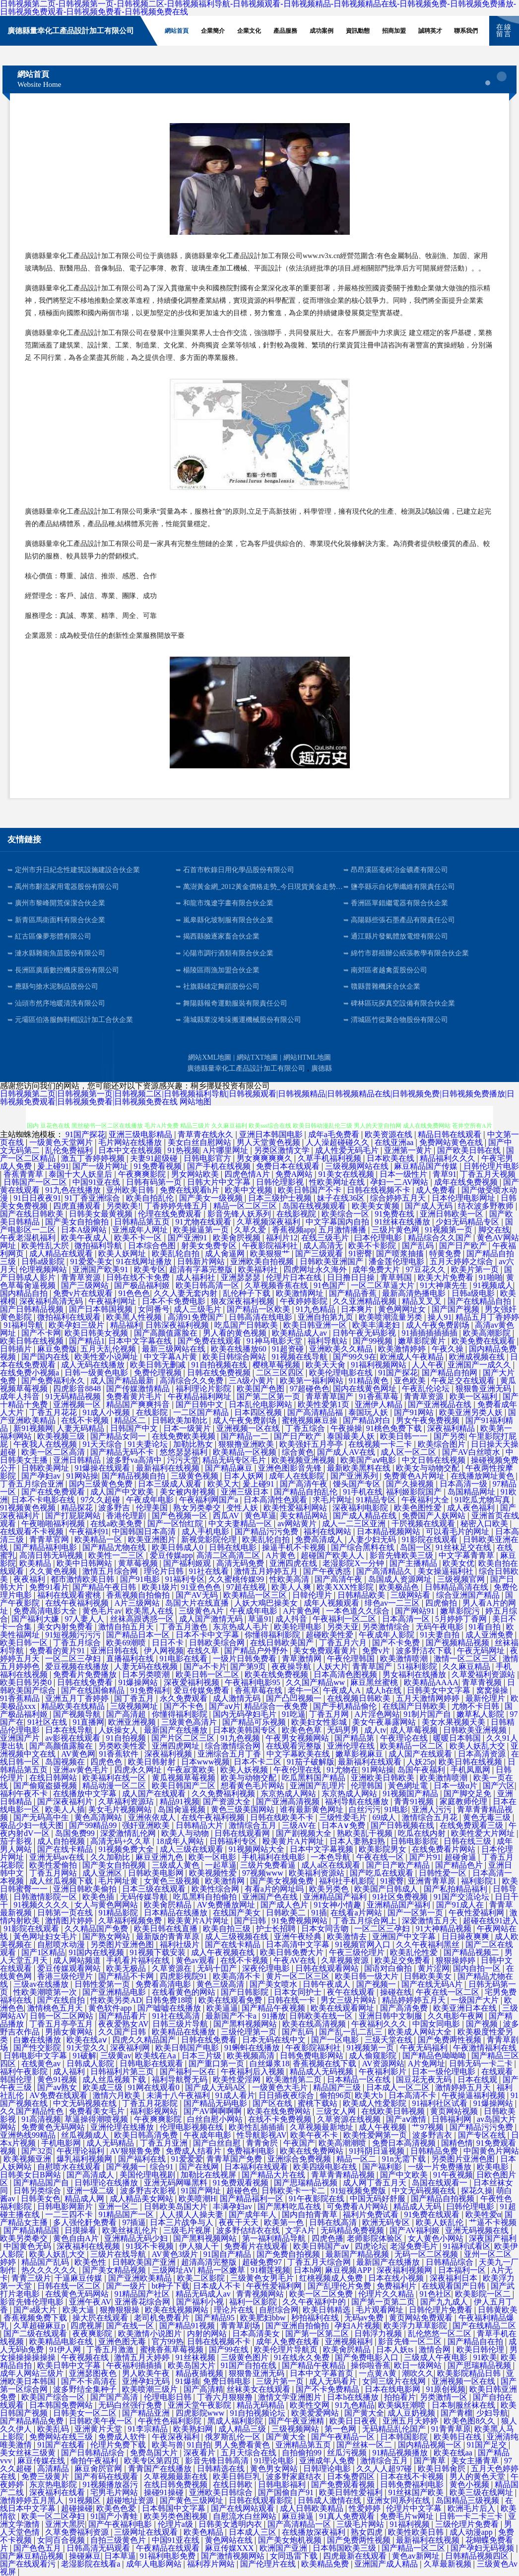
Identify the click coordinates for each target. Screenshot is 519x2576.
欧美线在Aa (156, 2055)
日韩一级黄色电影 (97, 1372)
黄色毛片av (102, 1611)
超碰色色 (242, 2190)
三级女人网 (337, 2111)
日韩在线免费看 (86, 1682)
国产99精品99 (94, 1825)
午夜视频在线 (86, 2357)
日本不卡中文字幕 (208, 1634)
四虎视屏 (86, 2325)
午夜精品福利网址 (200, 1396)
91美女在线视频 (347, 1174)
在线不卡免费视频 (281, 2119)
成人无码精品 (111, 2143)
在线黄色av (42, 2063)
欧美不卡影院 (373, 1245)
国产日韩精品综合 (94, 2452)
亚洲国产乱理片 (318, 1785)
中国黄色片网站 (491, 2151)
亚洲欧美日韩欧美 (383, 1777)
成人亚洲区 (103, 1873)
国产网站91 (416, 1611)
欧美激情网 (226, 1881)
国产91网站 (415, 1412)
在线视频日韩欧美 (359, 1698)
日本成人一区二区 (399, 2087)
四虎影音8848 (78, 1388)
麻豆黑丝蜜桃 (375, 1682)
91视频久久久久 (42, 1904)
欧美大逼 (79, 2309)
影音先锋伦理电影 (32, 2302)
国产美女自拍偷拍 (78, 1222)
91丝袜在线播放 (403, 1222)
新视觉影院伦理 (210, 1539)
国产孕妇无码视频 (483, 2548)
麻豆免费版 (57, 1349)
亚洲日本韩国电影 (272, 1134)
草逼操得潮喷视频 (97, 2119)
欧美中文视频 (249, 1190)
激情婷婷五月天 (464, 2087)
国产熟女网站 (107, 1936)
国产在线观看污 (29, 2564)
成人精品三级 (243, 2429)
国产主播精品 (414, 1563)
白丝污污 (365, 1809)
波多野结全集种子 (86, 2389)
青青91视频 (415, 1801)
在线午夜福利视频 (78, 1603)
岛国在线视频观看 (315, 1206)
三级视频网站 (296, 2429)
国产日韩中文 (200, 1404)
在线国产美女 (237, 1912)
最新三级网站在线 (174, 1349)
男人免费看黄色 (243, 2444)
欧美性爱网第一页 (376, 2135)
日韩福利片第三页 (123, 2071)
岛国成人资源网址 (401, 1579)
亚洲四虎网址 (176, 1746)
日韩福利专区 (234, 1841)
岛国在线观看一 (440, 2182)
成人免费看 (436, 1190)
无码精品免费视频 (353, 2230)
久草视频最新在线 (176, 2476)
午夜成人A (342, 1690)
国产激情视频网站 (233, 2556)
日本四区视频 (259, 1412)
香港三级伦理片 (66, 1976)
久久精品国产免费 (97, 1928)
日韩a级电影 (474, 1293)
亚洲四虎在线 (294, 1563)
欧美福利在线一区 (115, 1777)
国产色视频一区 (180, 1515)
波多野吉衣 (433, 2135)
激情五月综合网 (111, 1571)
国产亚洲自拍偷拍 (298, 2325)
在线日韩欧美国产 (283, 1642)
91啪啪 (491, 1277)
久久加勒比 (111, 1857)
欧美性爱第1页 (324, 1404)
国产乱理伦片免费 (340, 2286)
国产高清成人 (91, 2174)
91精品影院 (119, 1912)
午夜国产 (299, 2143)
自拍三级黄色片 (119, 2540)
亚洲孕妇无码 (147, 2381)
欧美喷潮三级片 (151, 2389)
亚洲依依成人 (153, 1817)
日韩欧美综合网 (218, 1642)
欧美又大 (223, 1484)
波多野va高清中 (134, 1460)
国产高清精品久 (385, 1571)
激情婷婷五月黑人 (32, 2500)
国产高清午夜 (304, 1484)
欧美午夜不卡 (315, 2135)
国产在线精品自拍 (480, 1301)
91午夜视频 (453, 2174)
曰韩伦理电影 (471, 2206)
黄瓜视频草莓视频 (184, 1777)
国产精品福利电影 (46, 1547)
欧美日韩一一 (405, 1436)
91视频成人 (493, 1285)
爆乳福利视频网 (85, 2159)
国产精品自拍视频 (443, 2198)
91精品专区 (377, 1499)
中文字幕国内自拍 (338, 1222)
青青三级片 (31, 2278)
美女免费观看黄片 (326, 1650)
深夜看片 (200, 2452)
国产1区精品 (43, 1952)
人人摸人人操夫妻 (192, 2214)
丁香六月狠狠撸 (226, 2397)
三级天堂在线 (389, 2039)
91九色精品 (316, 1309)
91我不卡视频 (151, 2246)
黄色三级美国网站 (243, 1809)
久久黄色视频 (54, 1571)
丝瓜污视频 (348, 2452)
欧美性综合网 (216, 1889)
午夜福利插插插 (135, 2365)
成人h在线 (384, 1690)
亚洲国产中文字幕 (405, 1936)
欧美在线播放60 (239, 1349)
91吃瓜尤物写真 (483, 1499)
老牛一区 (304, 1690)
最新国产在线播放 (176, 1730)
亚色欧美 (411, 1380)
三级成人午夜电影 (436, 2357)
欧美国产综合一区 (54, 2397)
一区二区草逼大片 (383, 1285)
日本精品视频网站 (389, 1531)
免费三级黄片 (46, 2476)
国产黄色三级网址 (192, 2500)
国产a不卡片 (205, 1666)
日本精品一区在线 (359, 2079)
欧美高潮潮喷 (343, 2143)
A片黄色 (281, 1555)
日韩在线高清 (334, 2222)
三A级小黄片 (252, 1380)
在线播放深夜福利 (314, 2532)
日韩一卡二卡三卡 (472, 2516)
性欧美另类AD (115, 2000)
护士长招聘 (277, 1928)
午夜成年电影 (151, 1499)
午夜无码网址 (482, 1650)
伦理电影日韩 (169, 2397)
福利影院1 (480, 1881)
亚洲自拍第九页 (326, 1317)
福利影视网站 (155, 2111)
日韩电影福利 (283, 2484)
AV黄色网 (78, 1754)
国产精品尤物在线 (115, 1547)
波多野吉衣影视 (149, 2190)
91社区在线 (48, 1722)
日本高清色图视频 (346, 1674)
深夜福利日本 (454, 2278)
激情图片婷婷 (70, 1920)
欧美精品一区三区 (256, 1595)
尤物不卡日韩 (476, 1706)
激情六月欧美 (117, 2095)
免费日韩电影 (228, 2381)
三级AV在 (300, 1825)
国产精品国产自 (42, 2182)
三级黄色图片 (245, 2357)
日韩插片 (17, 1349)
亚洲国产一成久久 (480, 1364)
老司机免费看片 (163, 2317)
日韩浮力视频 (379, 2333)
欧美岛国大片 (192, 2365)
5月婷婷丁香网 (462, 1619)
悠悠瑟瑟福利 (184, 1452)
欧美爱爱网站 (316, 2413)
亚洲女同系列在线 (399, 2500)
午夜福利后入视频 (253, 2071)
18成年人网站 (181, 1841)
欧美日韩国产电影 (188, 2047)
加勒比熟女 (194, 1444)
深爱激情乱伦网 (129, 1833)
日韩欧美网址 (46, 1468)
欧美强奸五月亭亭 (312, 1444)
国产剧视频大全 (304, 1833)
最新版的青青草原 (168, 1936)
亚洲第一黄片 (409, 1150)
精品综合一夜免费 (277, 1706)
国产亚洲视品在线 (440, 1404)
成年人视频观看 (332, 1603)
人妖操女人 (119, 1730)
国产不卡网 (41, 1333)
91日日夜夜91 (37, 1198)
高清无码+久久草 (121, 1841)
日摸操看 (81, 2230)
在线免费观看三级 (472, 1825)
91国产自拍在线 (249, 2365)
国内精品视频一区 (430, 2444)
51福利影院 (418, 1666)
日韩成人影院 (91, 2063)
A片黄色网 (303, 1611)
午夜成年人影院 (387, 1634)
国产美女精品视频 (115, 2270)
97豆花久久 (427, 1269)
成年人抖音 (21, 1396)
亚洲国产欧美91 (101, 1269)
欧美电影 (494, 2167)
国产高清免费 (405, 2008)
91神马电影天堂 (275, 1341)
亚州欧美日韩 (131, 1190)
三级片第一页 (281, 2381)
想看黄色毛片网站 (253, 1785)
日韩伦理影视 (281, 1182)
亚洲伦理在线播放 (123, 2127)
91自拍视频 (127, 1738)
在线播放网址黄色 (483, 1476)
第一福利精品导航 (275, 2238)
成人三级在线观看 (192, 1849)
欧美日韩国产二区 (184, 1785)
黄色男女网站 (275, 2468)
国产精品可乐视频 (255, 1722)
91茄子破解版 (310, 1762)
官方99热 (168, 2341)
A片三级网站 (138, 1603)
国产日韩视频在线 (403, 1825)
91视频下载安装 (159, 1952)
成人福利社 (196, 1277)
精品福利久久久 (448, 1158)
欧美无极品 (127, 1968)
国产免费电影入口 (367, 2357)
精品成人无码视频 (322, 2071)
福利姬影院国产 (415, 1492)
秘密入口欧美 (485, 1523)
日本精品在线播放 (176, 1912)
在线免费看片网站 (444, 1849)
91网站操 (82, 1476)
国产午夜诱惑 (328, 1571)
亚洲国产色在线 (271, 1897)
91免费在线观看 (432, 2214)
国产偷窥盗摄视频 (46, 1785)
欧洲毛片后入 (472, 2508)
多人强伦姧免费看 (86, 2222)
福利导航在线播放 (357, 1801)
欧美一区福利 (474, 1396)
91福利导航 (24, 1325)
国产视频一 (377, 1984)
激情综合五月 (253, 1825)
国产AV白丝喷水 (472, 1452)
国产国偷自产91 (287, 2492)
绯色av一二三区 (393, 1603)
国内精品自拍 (25, 1293)
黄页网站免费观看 (421, 2317)
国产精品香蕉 (354, 1293)
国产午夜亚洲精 (297, 2421)
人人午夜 (428, 1364)
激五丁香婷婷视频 (94, 1158)
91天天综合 (103, 1444)
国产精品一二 (245, 1436)
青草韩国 (397, 1277)
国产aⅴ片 (225, 1706)
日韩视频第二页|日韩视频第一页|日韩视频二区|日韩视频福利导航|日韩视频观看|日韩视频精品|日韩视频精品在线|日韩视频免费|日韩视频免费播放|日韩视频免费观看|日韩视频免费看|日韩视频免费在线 (257, 1097)
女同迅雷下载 (295, 2556)
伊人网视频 (164, 1650)
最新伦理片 (486, 1698)
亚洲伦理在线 (352, 1746)
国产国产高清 (115, 2397)
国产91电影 (141, 1579)
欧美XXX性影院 (346, 1587)
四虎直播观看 (78, 1206)
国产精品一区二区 (414, 2548)
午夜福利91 (89, 1531)
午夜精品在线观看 (168, 2548)
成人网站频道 (78, 1960)
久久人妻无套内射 (186, 1293)
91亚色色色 (202, 1587)
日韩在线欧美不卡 (283, 1817)
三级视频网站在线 (357, 1166)
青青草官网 (50, 1539)
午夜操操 (346, 1428)
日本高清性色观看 (276, 1499)
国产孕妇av (42, 1476)
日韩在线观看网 (243, 1833)
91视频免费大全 (127, 1849)
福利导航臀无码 (180, 2079)
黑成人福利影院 (236, 2421)
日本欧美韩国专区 (245, 1730)
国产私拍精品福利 (456, 1889)
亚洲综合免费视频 (300, 2159)
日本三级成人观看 (170, 1484)
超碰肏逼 (461, 1857)
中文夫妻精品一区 (241, 1523)
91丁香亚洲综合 (93, 1198)
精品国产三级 (338, 2087)
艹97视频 (429, 2127)
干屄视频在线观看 (424, 1523)
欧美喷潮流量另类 (391, 1317)
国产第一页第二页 (384, 2302)
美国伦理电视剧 (148, 2174)
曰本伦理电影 (379, 1237)
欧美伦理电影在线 (342, 1372)
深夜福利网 (131, 2047)
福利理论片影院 (204, 1388)
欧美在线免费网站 (280, 2111)
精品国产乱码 (46, 2262)
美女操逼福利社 (446, 1571)
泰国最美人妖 (352, 1436)
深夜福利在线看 (58, 2492)
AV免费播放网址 (227, 1904)
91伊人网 (66, 2349)
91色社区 (436, 2294)
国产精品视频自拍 (134, 1476)
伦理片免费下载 (119, 2444)
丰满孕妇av (233, 2206)
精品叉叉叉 (423, 1301)
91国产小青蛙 (115, 2516)
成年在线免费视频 (467, 1182)
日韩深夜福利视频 (178, 1325)
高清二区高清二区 (229, 1555)
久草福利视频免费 (131, 1920)
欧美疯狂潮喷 (403, 2405)
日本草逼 (120, 2556)
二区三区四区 (281, 1372)
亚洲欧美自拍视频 (263, 1261)
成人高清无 (324, 1245)
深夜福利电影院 (361, 1507)
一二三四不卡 (70, 2214)
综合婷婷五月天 (399, 1198)
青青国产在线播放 (161, 2468)
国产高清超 (127, 1714)
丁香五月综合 (78, 1642)
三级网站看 (411, 1595)
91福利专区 (185, 1579)
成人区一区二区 (409, 1452)
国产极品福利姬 (143, 1285)
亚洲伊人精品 (379, 1404)
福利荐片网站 (212, 2564)
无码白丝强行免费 (131, 2405)
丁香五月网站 (54, 1873)
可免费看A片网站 (358, 2206)
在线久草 (204, 1650)
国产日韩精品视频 (32, 1309)
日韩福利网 (452, 2119)
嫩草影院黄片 (423, 1341)
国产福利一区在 (188, 2071)
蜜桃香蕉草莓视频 (172, 2349)
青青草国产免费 (235, 2159)
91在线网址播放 (145, 1261)
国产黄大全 (364, 2413)
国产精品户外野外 (257, 1650)
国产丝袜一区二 (365, 2444)
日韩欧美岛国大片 (176, 2206)
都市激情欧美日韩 (83, 1579)
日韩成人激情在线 (330, 2500)
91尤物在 (342, 1769)
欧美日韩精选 (327, 2309)
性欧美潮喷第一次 (46, 1992)
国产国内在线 (46, 1357)
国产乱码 (419, 1245)
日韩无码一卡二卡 (482, 2063)
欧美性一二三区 (117, 1555)
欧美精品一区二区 (413, 1746)
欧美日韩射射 (153, 1762)
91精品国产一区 (127, 2214)
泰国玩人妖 (369, 1412)
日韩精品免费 (435, 2151)
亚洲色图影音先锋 (291, 1468)
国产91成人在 (461, 1904)
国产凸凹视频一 (295, 1698)
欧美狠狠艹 (271, 1253)
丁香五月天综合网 (320, 2262)
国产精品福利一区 (252, 2198)
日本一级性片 (404, 1174)
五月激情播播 (343, 1229)
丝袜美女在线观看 (259, 2389)
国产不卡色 (184, 1706)
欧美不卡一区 (139, 1237)
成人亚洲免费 (490, 1634)
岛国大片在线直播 (198, 1603)
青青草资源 (82, 1277)
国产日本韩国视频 (101, 1309)
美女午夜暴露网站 (385, 1722)
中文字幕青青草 (467, 1555)
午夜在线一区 (381, 1857)
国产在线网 (200, 2167)
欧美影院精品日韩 (470, 2373)
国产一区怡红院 (176, 1523)
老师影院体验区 (375, 2238)
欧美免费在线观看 (484, 1341)
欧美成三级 (104, 2087)
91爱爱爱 (187, 2159)
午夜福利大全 (426, 1499)
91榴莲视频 (270, 2270)
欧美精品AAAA (431, 1682)
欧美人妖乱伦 (440, 2222)
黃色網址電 (409, 1785)
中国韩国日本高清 (145, 1531)
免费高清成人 (320, 1539)
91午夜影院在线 (317, 2198)
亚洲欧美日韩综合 (222, 2492)
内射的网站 (208, 2333)
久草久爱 (251, 1229)
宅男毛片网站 (115, 2492)
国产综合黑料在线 (363, 1547)
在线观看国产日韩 (454, 2286)
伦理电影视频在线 (192, 2127)
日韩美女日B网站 (31, 2174)
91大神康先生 (444, 1285)
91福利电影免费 (168, 2556)
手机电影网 (62, 2143)
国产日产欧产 (464, 1245)
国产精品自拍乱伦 (306, 1492)
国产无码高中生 (42, 1817)
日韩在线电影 (234, 1547)
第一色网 (341, 2429)
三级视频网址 (135, 1706)
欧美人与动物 (186, 1833)
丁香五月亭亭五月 (62, 2024)
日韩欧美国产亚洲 (145, 2262)
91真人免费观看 (348, 2516)
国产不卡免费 (397, 1642)
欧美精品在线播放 (184, 2032)
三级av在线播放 (41, 1984)
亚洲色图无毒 (123, 2341)
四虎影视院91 (184, 1976)
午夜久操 (448, 1349)
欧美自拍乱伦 (151, 1198)
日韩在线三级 (468, 1841)
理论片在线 (235, 2309)
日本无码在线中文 (275, 2039)
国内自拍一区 (478, 1968)
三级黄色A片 (202, 1611)
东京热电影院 (54, 2484)
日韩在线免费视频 (220, 1372)
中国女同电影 (437, 2024)
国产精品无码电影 (216, 2103)
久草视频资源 (346, 1960)
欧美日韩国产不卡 (310, 1190)
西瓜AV (227, 1515)
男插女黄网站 (70, 2032)
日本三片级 (202, 2055)
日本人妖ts (395, 2349)
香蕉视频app (293, 1229)
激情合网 (436, 2349)
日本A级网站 (85, 1229)
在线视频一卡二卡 (381, 1444)
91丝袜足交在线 (464, 1547)
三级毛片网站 (361, 2524)
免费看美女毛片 (98, 2111)
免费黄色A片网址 (415, 1476)
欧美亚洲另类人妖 (472, 1412)
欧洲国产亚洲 (284, 2548)
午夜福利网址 (113, 1301)
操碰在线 (396, 1992)
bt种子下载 (171, 2286)
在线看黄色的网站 (184, 1992)
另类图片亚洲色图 (123, 1944)
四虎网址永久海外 (316, 1269)
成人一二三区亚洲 (355, 1523)
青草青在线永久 (206, 1134)
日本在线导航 (70, 1730)
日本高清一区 (407, 1619)
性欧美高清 (290, 1579)
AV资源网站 (383, 2063)
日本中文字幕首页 (322, 2373)
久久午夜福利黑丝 (428, 1944)
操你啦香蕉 (370, 2365)
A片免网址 (427, 2063)
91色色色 (134, 1293)
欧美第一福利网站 (312, 1380)
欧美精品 (36, 1563)
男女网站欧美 (196, 1174)
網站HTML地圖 (307, 1057)
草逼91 (260, 1619)
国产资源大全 (228, 1801)
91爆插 (187, 2381)
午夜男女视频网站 (298, 1738)
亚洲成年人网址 (141, 1229)
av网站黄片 (298, 1523)
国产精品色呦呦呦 (435, 2055)
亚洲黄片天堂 (99, 2429)
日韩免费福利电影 (413, 2484)
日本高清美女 (257, 2333)
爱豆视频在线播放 (78, 1666)
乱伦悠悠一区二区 (440, 2333)
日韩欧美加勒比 (180, 1420)
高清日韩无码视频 (52, 1555)
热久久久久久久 (50, 2270)
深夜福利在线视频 (89, 2246)
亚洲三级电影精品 (141, 1134)
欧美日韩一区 (25, 1642)
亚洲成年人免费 (328, 2460)
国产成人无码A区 (217, 2087)
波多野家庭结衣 (295, 2476)
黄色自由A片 (77, 2238)
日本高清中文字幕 (298, 1944)
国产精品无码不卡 (123, 1452)
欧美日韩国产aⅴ (322, 2246)
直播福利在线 (131, 1658)
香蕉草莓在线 (259, 1690)
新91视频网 (33, 1428)
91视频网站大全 (257, 1849)
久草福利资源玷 (127, 1801)
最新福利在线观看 (370, 1762)
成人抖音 (292, 1619)
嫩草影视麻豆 (360, 1754)
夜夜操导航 (292, 1666)
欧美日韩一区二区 (208, 1674)
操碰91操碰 (165, 2492)
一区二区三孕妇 (74, 1658)
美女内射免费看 (66, 1627)
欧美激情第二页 (295, 2079)
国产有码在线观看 (107, 2476)
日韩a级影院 (43, 1261)
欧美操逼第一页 (202, 1229)
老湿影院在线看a (91, 2564)
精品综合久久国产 (440, 1237)
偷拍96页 (335, 2095)
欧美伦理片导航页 (287, 2349)
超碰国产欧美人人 (333, 1555)
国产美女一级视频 (212, 1198)
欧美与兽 (168, 2444)
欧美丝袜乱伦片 (131, 2230)
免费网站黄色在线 (452, 1142)
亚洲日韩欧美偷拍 (86, 1889)
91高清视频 (41, 2119)
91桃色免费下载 (395, 1428)
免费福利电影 (251, 2151)
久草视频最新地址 (322, 2127)
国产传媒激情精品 (139, 1388)
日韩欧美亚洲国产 (332, 1261)
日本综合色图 (153, 1245)
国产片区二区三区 (184, 1738)
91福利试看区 (467, 2246)
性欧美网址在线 (338, 1182)
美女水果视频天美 (454, 1722)
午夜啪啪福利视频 (54, 1523)
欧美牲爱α (483, 2214)
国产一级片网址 (101, 1166)
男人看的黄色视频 (235, 1333)
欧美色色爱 (117, 2508)
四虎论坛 (371, 2246)
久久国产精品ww (316, 1682)
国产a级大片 (36, 2309)
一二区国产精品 (202, 1412)
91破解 (84, 2055)
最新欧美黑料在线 (359, 1468)
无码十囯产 (218, 1968)
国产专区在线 (483, 2135)
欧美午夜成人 (86, 1237)
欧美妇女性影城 (320, 1722)
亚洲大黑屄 (65, 2524)
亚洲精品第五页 (304, 2444)
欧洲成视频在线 (478, 1357)
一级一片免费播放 (440, 2167)
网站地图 (195, 1101)
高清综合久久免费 (192, 1380)
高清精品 (54, 2468)
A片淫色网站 (377, 1714)
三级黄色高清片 (190, 1722)
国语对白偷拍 (389, 1968)
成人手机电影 (206, 1531)
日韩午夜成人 (327, 1984)
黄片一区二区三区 (298, 1976)
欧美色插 (99, 1897)
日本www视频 (205, 1762)
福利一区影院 (254, 2302)
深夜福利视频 (169, 1754)
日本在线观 (478, 2079)
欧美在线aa (454, 2452)
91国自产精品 (228, 2254)
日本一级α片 (456, 1785)
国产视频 (483, 2024)
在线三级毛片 (326, 1237)
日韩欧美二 (287, 1912)
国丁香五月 (135, 1698)
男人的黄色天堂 (478, 2476)
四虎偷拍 (442, 1603)
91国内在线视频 (97, 1952)
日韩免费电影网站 (312, 2055)
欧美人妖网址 (123, 1253)
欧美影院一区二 (484, 2294)
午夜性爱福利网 (477, 1912)
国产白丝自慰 (218, 2143)
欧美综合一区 (346, 1214)
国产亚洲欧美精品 (141, 2278)
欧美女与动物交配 (428, 1468)
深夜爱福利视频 (192, 1682)
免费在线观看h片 (190, 1190)
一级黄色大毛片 (281, 2087)
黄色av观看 (196, 1960)
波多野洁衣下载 (425, 1650)
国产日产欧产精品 (399, 1865)
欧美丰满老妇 (377, 1325)
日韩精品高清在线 (457, 1587)
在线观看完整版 (295, 1746)
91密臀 (360, 1253)
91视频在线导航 (300, 1357)
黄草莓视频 (139, 1563)
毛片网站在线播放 (131, 1142)
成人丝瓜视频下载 (62, 1881)
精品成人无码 (418, 2206)
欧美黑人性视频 (135, 1317)
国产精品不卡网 (127, 1976)
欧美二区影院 (202, 2278)
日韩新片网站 (202, 1261)
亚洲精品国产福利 (336, 1897)
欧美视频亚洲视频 (304, 1460)
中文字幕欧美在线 (299, 1754)
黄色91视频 (58, 2079)
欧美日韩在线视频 (32, 1341)
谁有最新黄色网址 (312, 1809)
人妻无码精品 (81, 1428)
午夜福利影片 (383, 2071)
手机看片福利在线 (139, 1960)
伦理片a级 (176, 2524)
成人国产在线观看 (421, 1754)
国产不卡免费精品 (328, 2389)
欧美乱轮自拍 (176, 1253)
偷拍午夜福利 (95, 2460)
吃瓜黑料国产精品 (314, 1777)
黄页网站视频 (455, 2111)
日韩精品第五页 (143, 1222)
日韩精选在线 (222, 2468)
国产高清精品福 (316, 1412)
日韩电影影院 (415, 1841)
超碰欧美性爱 (330, 1634)
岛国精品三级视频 (468, 2500)
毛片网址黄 (119, 1881)
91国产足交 (488, 2444)
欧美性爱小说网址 (107, 1357)
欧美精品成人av (300, 1333)
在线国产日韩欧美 (415, 1706)
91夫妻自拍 (440, 1634)
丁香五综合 (306, 1428)
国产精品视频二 (472, 1952)
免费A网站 (295, 1174)
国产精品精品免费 (32, 2421)
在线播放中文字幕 (86, 1793)
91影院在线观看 (430, 1539)
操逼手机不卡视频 (294, 1547)
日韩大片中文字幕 (220, 1182)
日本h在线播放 (354, 2397)
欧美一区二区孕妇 (54, 2516)
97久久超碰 (101, 1499)
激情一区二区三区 (466, 1658)
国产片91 (425, 1857)
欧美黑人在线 (150, 1611)
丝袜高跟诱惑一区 (143, 1619)
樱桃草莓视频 (277, 1364)
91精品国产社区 (143, 2294)
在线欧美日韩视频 (394, 2111)
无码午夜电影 (440, 1627)
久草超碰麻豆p (40, 2325)
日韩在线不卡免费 (139, 1277)
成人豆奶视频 (412, 2413)
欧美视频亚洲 (28, 2159)
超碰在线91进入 (491, 1920)
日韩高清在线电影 (261, 1317)
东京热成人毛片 (241, 1627)
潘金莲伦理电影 (397, 1261)
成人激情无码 (237, 1698)
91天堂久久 (86, 2047)
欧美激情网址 (300, 1293)
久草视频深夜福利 (269, 1222)
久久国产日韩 (123, 2032)
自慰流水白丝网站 (245, 2516)
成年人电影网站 (155, 2564)
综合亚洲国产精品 (469, 1595)
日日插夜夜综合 (287, 2095)
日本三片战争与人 (182, 2222)
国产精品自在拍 (476, 2341)
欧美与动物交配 (249, 1777)
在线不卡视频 (86, 1420)
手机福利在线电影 (274, 1857)
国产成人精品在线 (365, 1515)
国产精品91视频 (188, 2325)
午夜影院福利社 (271, 1245)
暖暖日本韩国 (458, 1738)
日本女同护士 (299, 1992)
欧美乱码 (54, 2429)
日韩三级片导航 (181, 2024)
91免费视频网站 (300, 1920)
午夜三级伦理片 (358, 1952)
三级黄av (115, 2055)
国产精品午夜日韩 (105, 1587)
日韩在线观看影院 (261, 2500)
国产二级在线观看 (36, 2333)
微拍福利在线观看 (70, 1317)
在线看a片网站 (357, 1912)
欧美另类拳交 (25, 2238)
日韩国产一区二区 (36, 1182)
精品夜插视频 (200, 2373)
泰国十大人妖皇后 (81, 1174)
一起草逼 (221, 1865)
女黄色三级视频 (172, 1881)
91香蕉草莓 (379, 1396)
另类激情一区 (444, 2397)
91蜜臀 (392, 1881)
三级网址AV (173, 2270)
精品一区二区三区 (246, 1206)
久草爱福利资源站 (484, 1674)
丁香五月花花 (54, 1412)
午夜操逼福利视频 (474, 2095)
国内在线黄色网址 (365, 1388)
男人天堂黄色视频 (269, 1142)
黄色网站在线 (230, 2540)
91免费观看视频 (241, 2182)
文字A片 (301, 2230)
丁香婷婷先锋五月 (177, 1206)
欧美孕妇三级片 (77, 1325)
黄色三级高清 (221, 1984)
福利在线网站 (328, 1531)
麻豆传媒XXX (230, 2548)
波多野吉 (115, 1507)
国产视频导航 (78, 1714)
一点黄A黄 (378, 2373)
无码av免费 (365, 2317)
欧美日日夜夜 (354, 2421)
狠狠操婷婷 (456, 1960)
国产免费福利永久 (54, 1380)
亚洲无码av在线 (57, 1857)
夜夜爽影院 (93, 2333)
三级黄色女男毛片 (263, 2278)
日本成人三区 (253, 2532)
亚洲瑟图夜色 (94, 2373)
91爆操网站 (139, 1682)
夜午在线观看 (352, 1992)
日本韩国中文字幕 (174, 2508)
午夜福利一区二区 (345, 1619)
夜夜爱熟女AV (123, 2024)
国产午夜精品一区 (344, 2437)
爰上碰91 (53, 1166)
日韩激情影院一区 (46, 1897)
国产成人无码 (429, 1206)
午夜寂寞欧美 (192, 1769)
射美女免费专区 (210, 1245)
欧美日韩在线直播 (166, 1928)
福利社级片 (180, 1944)
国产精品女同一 (119, 1436)
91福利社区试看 (440, 2103)
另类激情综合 (387, 1627)
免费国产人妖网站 (434, 1515)
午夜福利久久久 (380, 2024)
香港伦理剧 (127, 1515)
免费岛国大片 (155, 2452)
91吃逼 (294, 1714)
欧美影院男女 (383, 1849)
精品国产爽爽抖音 (139, 1404)
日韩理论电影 (328, 2468)
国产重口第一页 (217, 2063)
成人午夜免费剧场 (438, 1325)
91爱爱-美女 (91, 1261)
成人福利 (70, 2071)
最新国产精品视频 (358, 2254)
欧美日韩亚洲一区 (316, 1325)
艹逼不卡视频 (493, 2222)
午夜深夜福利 (176, 2437)
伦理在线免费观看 (170, 1214)
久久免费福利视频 (224, 1793)
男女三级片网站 (349, 2000)
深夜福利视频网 (405, 2270)
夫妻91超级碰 (155, 1158)
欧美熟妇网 (194, 2429)
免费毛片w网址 (408, 2516)
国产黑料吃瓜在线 (290, 2206)
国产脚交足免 (468, 1793)
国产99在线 (230, 2349)
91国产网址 (202, 2190)
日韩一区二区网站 (62, 2016)
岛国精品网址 (472, 1492)
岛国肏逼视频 (182, 1809)
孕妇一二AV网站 (400, 1182)
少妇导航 (492, 2413)
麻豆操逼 (299, 2516)
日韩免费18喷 (170, 2000)
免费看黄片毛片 (135, 1396)
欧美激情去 (348, 1936)
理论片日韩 (165, 1571)
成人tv (375, 1730)
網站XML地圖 (209, 1057)
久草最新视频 (448, 2564)
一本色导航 (331, 1857)
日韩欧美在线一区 (322, 2016)
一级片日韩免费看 (245, 1658)
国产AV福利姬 (415, 2230)
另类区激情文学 (283, 1150)
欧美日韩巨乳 (237, 2476)
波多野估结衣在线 (249, 2230)
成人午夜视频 (383, 2127)
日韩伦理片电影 (491, 1166)
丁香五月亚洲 (165, 2143)
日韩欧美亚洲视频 (476, 1730)
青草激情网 (303, 1658)
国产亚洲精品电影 (115, 1992)
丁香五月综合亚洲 (32, 1484)
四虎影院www (201, 2413)
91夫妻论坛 (149, 1444)
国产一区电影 (336, 2039)
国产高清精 (203, 2389)
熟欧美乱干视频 (365, 1833)
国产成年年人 (253, 2214)
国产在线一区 (131, 2325)
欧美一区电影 (213, 1857)
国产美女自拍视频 (115, 1865)
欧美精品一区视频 (245, 1452)
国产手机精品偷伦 (346, 1706)
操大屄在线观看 (101, 2317)
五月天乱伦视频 (109, 1349)
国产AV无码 (198, 1595)
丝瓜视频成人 (86, 2135)
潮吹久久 (418, 2373)
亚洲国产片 (21, 1738)
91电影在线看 (184, 1658)
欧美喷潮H (197, 2198)
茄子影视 (17, 1841)
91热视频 (183, 1150)
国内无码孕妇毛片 (245, 1714)
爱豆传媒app (171, 1555)
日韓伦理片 (313, 1595)
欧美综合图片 (442, 1444)
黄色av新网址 (416, 2556)
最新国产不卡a (232, 2016)
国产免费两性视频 (450, 2039)
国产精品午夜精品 (314, 2365)
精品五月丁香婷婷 (487, 1317)
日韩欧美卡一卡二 (294, 2190)
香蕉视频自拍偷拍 (139, 1595)
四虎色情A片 (248, 1174)
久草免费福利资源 (78, 2532)
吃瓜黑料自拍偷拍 (206, 1897)
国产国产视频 (456, 1309)
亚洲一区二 (119, 2206)
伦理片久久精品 (387, 2294)
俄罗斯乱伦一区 (233, 2437)
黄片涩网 (434, 1968)
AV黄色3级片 (176, 2254)
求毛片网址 (332, 1499)
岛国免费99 (76, 1833)
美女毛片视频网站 (121, 1809)
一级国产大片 (476, 2000)
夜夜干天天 (239, 2222)
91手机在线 (363, 1492)
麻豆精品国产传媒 (426, 1166)
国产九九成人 (445, 2302)
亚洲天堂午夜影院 (200, 2405)
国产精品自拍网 (450, 1372)
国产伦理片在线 (269, 2564)
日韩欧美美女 (429, 1976)
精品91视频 (179, 1801)
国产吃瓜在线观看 (382, 1873)
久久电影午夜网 (456, 2016)
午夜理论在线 (405, 1738)
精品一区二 (357, 2159)
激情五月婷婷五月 (267, 1571)
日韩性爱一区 (443, 1873)
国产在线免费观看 (54, 1492)
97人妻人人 (85, 1619)
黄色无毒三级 (488, 1817)
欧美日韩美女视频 (97, 1333)
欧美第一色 (285, 2222)
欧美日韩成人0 (178, 1547)
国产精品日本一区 (139, 1634)
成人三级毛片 (198, 1309)
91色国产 (330, 1285)
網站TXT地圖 (257, 1057)
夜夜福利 (30, 1579)
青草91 (444, 1174)
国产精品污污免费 (267, 1531)
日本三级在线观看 (155, 1889)
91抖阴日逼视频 (377, 2151)
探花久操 (477, 2190)
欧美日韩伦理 (481, 2349)
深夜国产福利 (493, 2238)
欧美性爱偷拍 (54, 1865)
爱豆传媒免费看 (202, 1690)
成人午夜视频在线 (224, 1952)
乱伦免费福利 (70, 1150)
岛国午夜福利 (422, 1769)
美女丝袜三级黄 (29, 2452)
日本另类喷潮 (147, 1674)
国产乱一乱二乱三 (352, 2032)
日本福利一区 (463, 2270)
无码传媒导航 (145, 1897)
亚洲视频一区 (78, 1404)
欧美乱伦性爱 (415, 1952)
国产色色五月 (38, 2548)
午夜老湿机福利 (29, 1237)
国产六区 (499, 1785)
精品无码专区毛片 (235, 1460)
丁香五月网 (330, 1714)
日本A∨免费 (344, 1825)
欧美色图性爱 (419, 1507)
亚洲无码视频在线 (478, 2230)
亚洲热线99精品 (29, 2135)
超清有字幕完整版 (202, 1269)
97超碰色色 (309, 1388)
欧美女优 (458, 1563)
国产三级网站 (86, 1285)
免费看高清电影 (164, 1984)
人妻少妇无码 (373, 1539)
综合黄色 (298, 1452)
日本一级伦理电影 (444, 2071)
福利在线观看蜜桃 (70, 1595)
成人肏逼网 (226, 1253)
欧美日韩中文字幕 (70, 2365)
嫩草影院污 (461, 1611)
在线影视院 (297, 1214)
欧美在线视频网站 (177, 2309)
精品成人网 (85, 2198)
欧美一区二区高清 (54, 1452)
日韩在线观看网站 (328, 1968)
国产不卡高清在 (90, 2381)
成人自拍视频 (62, 1841)
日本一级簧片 (188, 1428)
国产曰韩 (251, 1920)
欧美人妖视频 (245, 1769)
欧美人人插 (65, 1809)
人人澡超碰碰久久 (338, 1142)
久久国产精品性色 (32, 2111)
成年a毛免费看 (334, 1134)
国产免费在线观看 (210, 1341)
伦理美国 (153, 1507)
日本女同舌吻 (326, 1928)
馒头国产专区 (358, 1484)
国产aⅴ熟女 (58, 2087)
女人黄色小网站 (436, 2238)
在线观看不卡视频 (32, 1531)
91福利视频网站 (379, 1364)
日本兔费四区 (352, 2476)
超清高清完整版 (210, 2262)
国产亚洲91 (188, 1237)
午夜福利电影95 (253, 1682)
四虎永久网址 (139, 1769)
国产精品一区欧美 (259, 1309)
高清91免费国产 (196, 1317)
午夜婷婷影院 (304, 1301)
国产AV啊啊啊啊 (214, 2111)
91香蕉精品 (21, 1698)
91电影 (396, 1809)
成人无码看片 (334, 2381)
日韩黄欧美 (498, 2309)
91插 (319, 1912)
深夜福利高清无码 (52, 1301)
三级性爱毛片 (344, 1817)
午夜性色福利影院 (170, 2421)
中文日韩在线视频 (434, 1460)
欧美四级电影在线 (326, 2167)
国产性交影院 (38, 2047)
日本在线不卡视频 (413, 2476)
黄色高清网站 (99, 1817)
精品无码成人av (204, 2294)
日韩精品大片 (200, 1825)
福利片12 (282, 1237)
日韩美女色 (41, 2198)
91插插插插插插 (430, 1333)
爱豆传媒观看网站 (70, 1968)
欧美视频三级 (62, 1436)
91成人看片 (235, 2095)
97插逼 (134, 2222)
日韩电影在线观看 (152, 2063)
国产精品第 (355, 1738)
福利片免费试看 (371, 2214)
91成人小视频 (107, 1412)
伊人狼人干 (200, 2246)
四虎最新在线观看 (356, 2556)
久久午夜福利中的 (315, 2302)
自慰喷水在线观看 (70, 2167)
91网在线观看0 (155, 2087)
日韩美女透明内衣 (231, 2524)
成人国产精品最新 (123, 1380)
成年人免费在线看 (289, 2341)
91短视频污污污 (74, 1634)
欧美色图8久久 (470, 2421)
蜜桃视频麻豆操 (310, 1420)
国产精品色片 (460, 1865)
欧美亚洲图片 (153, 1539)
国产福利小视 (201, 2302)
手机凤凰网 (471, 1769)
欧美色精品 (204, 2532)
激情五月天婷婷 (143, 2357)
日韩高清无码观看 (99, 2548)
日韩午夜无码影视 (365, 1333)
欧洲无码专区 (387, 2222)
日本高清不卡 (413, 2095)
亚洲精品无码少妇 (137, 2238)
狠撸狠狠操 (120, 2309)
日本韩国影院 (405, 2437)
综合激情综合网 (233, 1746)
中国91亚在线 (97, 1182)
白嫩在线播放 (38, 2039)
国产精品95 (216, 2317)
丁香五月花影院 (151, 2103)
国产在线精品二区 (484, 2325)
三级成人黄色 (176, 1865)
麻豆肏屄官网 (99, 2468)
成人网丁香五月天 (375, 2182)
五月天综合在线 (249, 2452)
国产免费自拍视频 (289, 2254)
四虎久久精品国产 (145, 2039)
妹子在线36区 (342, 1198)
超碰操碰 (77, 2508)
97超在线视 (247, 1587)
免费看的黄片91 (58, 1650)
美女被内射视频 (188, 1492)
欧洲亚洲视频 (133, 1722)
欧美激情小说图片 (151, 2333)
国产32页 (37, 2151)
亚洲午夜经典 (299, 1936)
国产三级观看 (320, 1253)
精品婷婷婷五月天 (415, 2000)
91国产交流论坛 (462, 1897)
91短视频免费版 (359, 2190)
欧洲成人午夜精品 (413, 1357)
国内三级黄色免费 (101, 1484)
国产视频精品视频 (458, 1642)
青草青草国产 (330, 1396)
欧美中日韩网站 (85, 1563)
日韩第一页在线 (66, 1912)
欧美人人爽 (292, 1587)
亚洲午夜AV (90, 2302)
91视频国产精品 (411, 1793)
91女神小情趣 (338, 1904)
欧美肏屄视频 (237, 1237)
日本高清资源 (483, 1754)
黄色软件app (110, 2008)
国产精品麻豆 (230, 1468)
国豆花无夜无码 (425, 2079)
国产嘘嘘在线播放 (170, 2008)
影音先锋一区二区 (411, 2341)
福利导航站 (328, 1341)
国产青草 (431, 2460)
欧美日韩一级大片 (367, 1976)
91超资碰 (289, 1349)
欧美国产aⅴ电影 (369, 1460)
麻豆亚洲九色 (160, 1857)
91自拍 (199, 2444)
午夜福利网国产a (209, 1499)
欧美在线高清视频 (315, 2024)
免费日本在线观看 (289, 1166)
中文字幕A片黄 (171, 1357)
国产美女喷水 (274, 1984)
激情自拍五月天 (127, 1627)
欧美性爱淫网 (237, 2079)
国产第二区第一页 (269, 1396)
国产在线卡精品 (66, 1849)
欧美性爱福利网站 (296, 1507)
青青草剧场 (241, 2325)
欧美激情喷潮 (405, 1658)
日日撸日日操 (352, 1277)
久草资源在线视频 (350, 2119)
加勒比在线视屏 (209, 2174)
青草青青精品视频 (344, 2174)
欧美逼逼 (222, 2008)
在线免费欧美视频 (184, 1436)
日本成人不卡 (218, 2286)
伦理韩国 (368, 1785)
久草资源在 (173, 1968)
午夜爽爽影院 (143, 1174)
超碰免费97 (263, 2262)
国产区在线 (273, 2103)
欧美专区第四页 (153, 2460)
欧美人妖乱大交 (478, 1746)
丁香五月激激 (111, 2349)
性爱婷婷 (366, 2508)
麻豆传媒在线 (42, 2460)
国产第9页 (249, 1666)
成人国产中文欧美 (123, 1492)
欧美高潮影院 (488, 1333)
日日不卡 (169, 1642)
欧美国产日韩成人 (387, 1889)
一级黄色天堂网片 (62, 1142)
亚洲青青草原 (432, 1881)
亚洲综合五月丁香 (230, 1754)
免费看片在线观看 (257, 2246)
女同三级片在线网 (395, 2381)
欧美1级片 (160, 1587)
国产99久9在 (355, 1357)
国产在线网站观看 (243, 2508)
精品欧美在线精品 (74, 1706)
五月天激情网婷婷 (428, 1698)
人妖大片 (332, 1666)
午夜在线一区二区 (448, 1992)
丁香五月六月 (344, 1642)
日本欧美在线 (391, 1158)
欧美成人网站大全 (421, 2032)
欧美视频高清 (251, 2055)
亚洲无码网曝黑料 (176, 2182)
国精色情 (457, 2143)
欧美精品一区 (99, 1539)
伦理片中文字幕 (415, 2508)
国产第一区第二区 (318, 2333)
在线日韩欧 (234, 2484)
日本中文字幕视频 (322, 1849)
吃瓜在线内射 (423, 1833)
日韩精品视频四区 (478, 2556)
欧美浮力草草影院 (416, 2325)
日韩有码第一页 (155, 1182)
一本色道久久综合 (358, 1611)
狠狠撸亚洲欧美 (247, 1444)
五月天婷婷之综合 (462, 1261)
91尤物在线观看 (204, 1222)
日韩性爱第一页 (103, 1984)
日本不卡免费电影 (174, 1301)
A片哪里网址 (227, 1150)
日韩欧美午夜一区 (101, 2421)
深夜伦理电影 (267, 1968)
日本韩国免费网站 (62, 2405)
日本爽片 (358, 1309)
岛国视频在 (66, 1762)
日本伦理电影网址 (464, 1198)
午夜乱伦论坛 (427, 1388)
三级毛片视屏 (188, 2230)
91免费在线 (395, 1214)
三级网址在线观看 (147, 2532)
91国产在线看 (62, 2444)
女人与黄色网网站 (107, 1904)
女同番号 (154, 1309)
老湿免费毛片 (415, 2246)
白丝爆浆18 (269, 2063)
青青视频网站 (261, 2294)
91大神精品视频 (444, 1928)
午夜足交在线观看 (464, 1380)
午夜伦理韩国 (352, 1658)
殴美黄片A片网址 (294, 1841)
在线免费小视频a (30, 1372)
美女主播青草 (476, 2460)
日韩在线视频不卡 (379, 1190)
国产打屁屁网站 (74, 1515)
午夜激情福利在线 (485, 2047)
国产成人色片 (285, 1904)
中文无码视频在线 (86, 2103)
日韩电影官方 (208, 1158)
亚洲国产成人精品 (387, 2564)
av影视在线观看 (73, 1738)
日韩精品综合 (450, 2262)
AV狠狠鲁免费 (136, 2151)
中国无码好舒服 (378, 2198)
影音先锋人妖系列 (240, 1214)
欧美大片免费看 (446, 1277)
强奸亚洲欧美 (147, 1825)
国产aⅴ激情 (407, 2119)
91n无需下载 (405, 2159)
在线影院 (153, 1412)
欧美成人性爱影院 (375, 2103)
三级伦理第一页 (249, 2032)
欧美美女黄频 (376, 1206)
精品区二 (131, 1420)
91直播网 (88, 1722)
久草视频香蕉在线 (277, 1285)
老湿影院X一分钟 (354, 1563)
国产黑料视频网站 (246, 2024)
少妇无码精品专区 (468, 1222)
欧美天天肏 (326, 1364)
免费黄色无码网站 (54, 2127)
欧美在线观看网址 (343, 2008)
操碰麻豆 (85, 2556)
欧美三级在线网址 (482, 2492)
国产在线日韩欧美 (32, 1214)
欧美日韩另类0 (27, 1682)
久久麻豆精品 (467, 1666)
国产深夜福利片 (66, 1801)
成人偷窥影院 (373, 2055)
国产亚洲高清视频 (289, 1801)
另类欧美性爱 (123, 1746)
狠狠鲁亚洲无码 (484, 1388)
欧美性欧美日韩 (417, 2532)
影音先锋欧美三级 (402, 1555)
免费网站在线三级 (62, 2437)
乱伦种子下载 (247, 1293)
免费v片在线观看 (84, 1293)
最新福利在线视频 (168, 1468)
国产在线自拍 (62, 2000)
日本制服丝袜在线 (464, 2405)
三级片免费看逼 (269, 1865)
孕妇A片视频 (357, 2325)
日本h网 (308, 2270)
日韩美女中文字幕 (439, 1690)
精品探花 (78, 1507)
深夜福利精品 (452, 1428)
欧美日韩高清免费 (147, 2135)
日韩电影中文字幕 (36, 2055)
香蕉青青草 (24, 1174)
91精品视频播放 (401, 2452)
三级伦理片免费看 (468, 2524)
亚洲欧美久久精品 (342, 1349)
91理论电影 (275, 2460)
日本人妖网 (244, 1476)
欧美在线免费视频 (277, 1674)
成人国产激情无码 (212, 1619)
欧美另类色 (330, 1889)
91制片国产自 (428, 1714)
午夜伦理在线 (298, 1769)
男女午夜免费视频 (428, 1420)
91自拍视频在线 (220, 1364)
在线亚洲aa (395, 1142)
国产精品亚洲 (147, 2413)
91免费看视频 (159, 1166)
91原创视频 (445, 2389)
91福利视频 (411, 2524)
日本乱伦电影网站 (261, 1404)
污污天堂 (183, 1460)
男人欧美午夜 (147, 2373)
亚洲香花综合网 (143, 2302)
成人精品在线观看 (62, 1253)
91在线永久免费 (302, 2357)
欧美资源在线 (389, 1134)
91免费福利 (150, 1690)
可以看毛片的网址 (458, 1531)
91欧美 (485, 2357)
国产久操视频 (411, 1484)
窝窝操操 (493, 1690)
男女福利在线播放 (415, 1674)
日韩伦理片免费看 (441, 2309)
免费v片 (377, 1650)
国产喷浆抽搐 (401, 1253)
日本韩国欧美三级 (345, 2548)
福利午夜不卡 (25, 1793)
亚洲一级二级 (91, 2190)
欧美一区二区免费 (322, 2294)
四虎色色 (107, 1762)
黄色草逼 (260, 1515)
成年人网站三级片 (32, 2373)
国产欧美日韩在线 (470, 1150)
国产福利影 (383, 2167)
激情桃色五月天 (56, 2008)
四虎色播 (327, 2238)
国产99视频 (373, 1341)
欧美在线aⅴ (87, 2039)
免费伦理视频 (159, 1372)
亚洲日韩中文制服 (391, 2016)
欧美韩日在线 (458, 2437)
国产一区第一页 (416, 1912)
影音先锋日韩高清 (218, 2460)
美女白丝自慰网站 (200, 1142)
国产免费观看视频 (344, 2484)
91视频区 (86, 2500)
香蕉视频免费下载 (36, 2317)
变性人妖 (243, 1507)
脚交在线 (494, 1229)
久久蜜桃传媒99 (237, 1579)
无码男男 (344, 1730)
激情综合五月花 (430, 1817)
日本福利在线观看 (257, 2167)
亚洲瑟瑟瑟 (241, 1277)
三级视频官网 (462, 1579)
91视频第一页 (449, 1229)
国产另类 (449, 1436)
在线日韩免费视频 (176, 2484)
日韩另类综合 (38, 2190)
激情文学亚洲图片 (291, 2397)
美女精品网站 (304, 1515)
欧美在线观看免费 (231, 2000)
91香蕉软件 (119, 1754)
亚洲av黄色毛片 (81, 1769)
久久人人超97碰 (385, 2468)
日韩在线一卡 (292, 2000)
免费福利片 (397, 2286)
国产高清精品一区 (300, 2524)
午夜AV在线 (295, 1960)
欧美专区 (150, 1269)
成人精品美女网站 (142, 2198)
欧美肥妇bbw (264, 2317)
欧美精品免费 (326, 2564)
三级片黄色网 (396, 1229)
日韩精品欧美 (362, 1595)
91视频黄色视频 (29, 1507)
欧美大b (370, 2095)
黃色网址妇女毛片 (46, 1936)
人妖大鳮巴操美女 (267, 1603)
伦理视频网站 (44, 1269)
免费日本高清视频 (405, 2143)
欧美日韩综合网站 (235, 1357)
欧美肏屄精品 (169, 1904)
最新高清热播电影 (415, 1293)
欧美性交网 (310, 2405)
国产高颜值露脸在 (166, 1333)
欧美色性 (91, 2262)
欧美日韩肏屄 (442, 2468)
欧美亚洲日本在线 (466, 2008)
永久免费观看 (184, 1698)
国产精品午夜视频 (274, 2008)
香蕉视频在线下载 (325, 2063)
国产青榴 (456, 2413)
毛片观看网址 (380, 2309)
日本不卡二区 (258, 1762)
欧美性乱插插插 (257, 2127)
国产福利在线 (143, 2159)
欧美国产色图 (261, 1388)
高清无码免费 (241, 1563)
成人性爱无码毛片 (348, 1150)
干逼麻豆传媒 (79, 2278)
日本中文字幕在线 (141, 1341)
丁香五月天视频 (488, 1174)
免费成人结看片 (194, 2151)
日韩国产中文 (135, 1428)
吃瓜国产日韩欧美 (247, 1325)
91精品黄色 (369, 1380)
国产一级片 (127, 2286)
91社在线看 (210, 1571)
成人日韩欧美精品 (312, 2508)
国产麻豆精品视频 (32, 2556)
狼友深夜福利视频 (243, 1301)
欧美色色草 (303, 1730)
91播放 (274, 2016)
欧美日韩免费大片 (292, 1952)
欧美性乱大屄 (46, 1245)
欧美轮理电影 (299, 1627)
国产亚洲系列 (355, 1476)
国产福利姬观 (188, 1563)
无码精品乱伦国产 (395, 2429)
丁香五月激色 (184, 1627)
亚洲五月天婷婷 (411, 2421)
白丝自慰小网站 (216, 2119)
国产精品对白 (367, 1420)
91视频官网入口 (363, 1944)
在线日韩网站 (54, 1777)
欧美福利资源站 (317, 1873)
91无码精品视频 (74, 1396)
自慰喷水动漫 (62, 1944)
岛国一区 (416, 1547)
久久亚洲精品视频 (365, 1301)
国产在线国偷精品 (94, 1690)
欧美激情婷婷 (403, 1349)
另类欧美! (123, 1206)
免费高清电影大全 (46, 1611)
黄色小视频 (470, 2484)
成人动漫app (472, 2532)
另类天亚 (343, 1627)
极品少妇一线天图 (32, 1825)
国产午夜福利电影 (121, 2524)
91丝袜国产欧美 (417, 2492)
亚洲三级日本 (245, 1492)
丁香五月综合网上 (365, 1920)
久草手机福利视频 (330, 1158)
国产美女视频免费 (283, 1881)
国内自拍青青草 (310, 2214)
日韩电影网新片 (66, 2206)
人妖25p (421, 1762)
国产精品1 (87, 1341)
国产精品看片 (123, 2016)
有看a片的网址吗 (275, 1889)
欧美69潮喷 (127, 1642)
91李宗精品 (149, 2429)
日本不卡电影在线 (44, 1499)
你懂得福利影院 (273, 1634)
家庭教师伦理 (464, 1801)
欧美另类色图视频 (176, 2516)
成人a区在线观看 (331, 1865)
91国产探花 (85, 1134)
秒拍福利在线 (316, 2317)
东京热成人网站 (289, 1793)
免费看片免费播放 (86, 1674)
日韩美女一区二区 (86, 2413)
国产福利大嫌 (36, 1619)
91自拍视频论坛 (258, 2413)
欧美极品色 (400, 1587)
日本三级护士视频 (281, 1198)
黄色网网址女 (403, 1309)
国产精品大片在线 (274, 2174)
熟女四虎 (368, 2532)
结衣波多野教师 (487, 1206)
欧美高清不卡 (237, 1976)
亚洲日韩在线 (115, 1650)
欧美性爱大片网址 (484, 1833)
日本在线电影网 (393, 2389)
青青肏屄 (263, 2143)
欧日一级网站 (419, 2365)
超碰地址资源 (131, 2500)
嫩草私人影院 (481, 1714)
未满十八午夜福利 (179, 2095)
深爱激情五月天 (430, 1920)
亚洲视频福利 (350, 2341)
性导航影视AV (262, 2135)
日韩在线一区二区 (70, 2286)
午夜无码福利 (425, 2047)
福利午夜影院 (25, 2071)
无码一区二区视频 (427, 2254)
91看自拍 (486, 1627)
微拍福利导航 (99, 1245)
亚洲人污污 (433, 1809)
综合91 (163, 2167)
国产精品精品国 (32, 2230)
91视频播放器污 (111, 2484)
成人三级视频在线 (237, 1936)
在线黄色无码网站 (78, 2294)
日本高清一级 (464, 1484)
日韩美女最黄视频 (101, 1214)
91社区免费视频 (401, 1897)
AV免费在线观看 (59, 2095)
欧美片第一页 (476, 1269)
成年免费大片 (377, 1269)
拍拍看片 (400, 2397)
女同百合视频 (62, 2540)
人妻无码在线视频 (147, 1666)
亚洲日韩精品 (78, 1460)
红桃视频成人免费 (332, 2278)
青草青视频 (483, 1682)
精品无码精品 (261, 2405)
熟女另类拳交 (198, 1507)
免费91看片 (49, 1587)
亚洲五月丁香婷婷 (78, 1698)
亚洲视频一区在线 (249, 1428)
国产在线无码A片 (433, 1984)
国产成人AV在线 (347, 1452)
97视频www (263, 1873)
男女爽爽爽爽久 (265, 1158)
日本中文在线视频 (131, 1150)
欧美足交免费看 (403, 1960)
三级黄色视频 (195, 1476)
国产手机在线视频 (220, 1166)
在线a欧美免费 (116, 1523)
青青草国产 (373, 1666)
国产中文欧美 (405, 2174)
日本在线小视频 (397, 2278)
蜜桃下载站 (318, 2103)
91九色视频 (241, 1738)
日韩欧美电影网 (157, 1873)
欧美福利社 (259, 1269)
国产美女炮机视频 (291, 2540)
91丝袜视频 (196, 2357)
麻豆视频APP (349, 2270)
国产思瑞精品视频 (306, 2182)
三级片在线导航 (119, 2254)
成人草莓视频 (415, 1730)
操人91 (440, 1317)
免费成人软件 (123, 2437)
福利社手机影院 (348, 1881)
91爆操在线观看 (103, 1468)
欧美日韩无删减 (159, 1364)
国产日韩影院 (245, 1992)
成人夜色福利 (472, 1507)
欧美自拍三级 (228, 1928)
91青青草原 (451, 2429)
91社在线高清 (177, 2016)
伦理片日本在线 (295, 1277)
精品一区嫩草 (222, 2270)
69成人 (385, 1817)
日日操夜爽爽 (466, 1936)
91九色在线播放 (74, 1190)
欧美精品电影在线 (62, 2341)
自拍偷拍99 (303, 2452)
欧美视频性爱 (214, 1873)
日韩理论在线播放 (107, 2182)
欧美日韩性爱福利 (352, 2492)
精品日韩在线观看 (450, 1134)
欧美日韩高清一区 (208, 1285)
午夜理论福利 (81, 2151)
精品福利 (126, 1325)
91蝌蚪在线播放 (253, 2047)
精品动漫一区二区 (115, 1785)
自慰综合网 (279, 2309)
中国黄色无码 (28, 2246)
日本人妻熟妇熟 (358, 1841)
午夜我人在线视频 (46, 1444)
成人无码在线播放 (94, 1364)
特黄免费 (446, 1253)
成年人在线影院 (297, 1476)
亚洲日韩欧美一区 (452, 1214)
